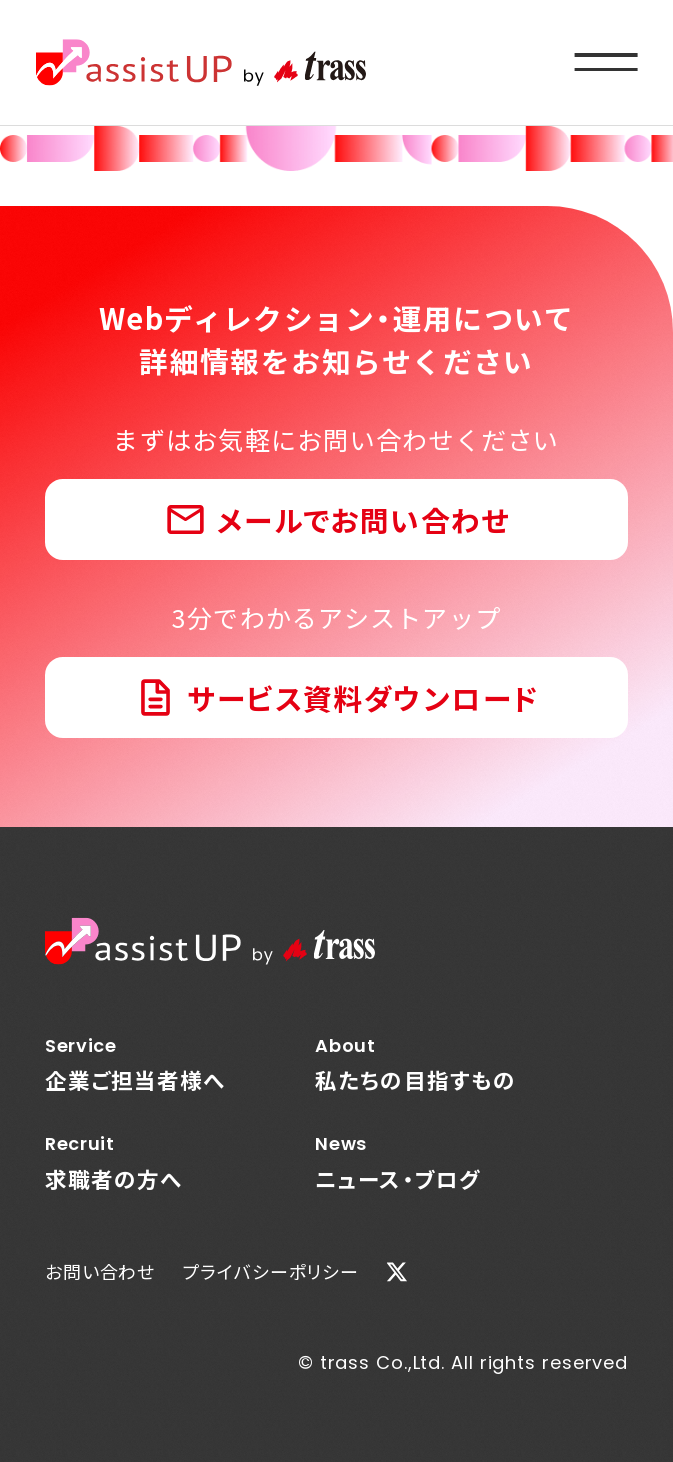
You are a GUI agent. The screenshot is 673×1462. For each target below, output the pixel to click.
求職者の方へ (135, 1162)
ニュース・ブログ (415, 1162)
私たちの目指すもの (415, 1064)
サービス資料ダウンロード (363, 697)
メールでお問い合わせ (363, 519)
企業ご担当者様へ (135, 1064)
